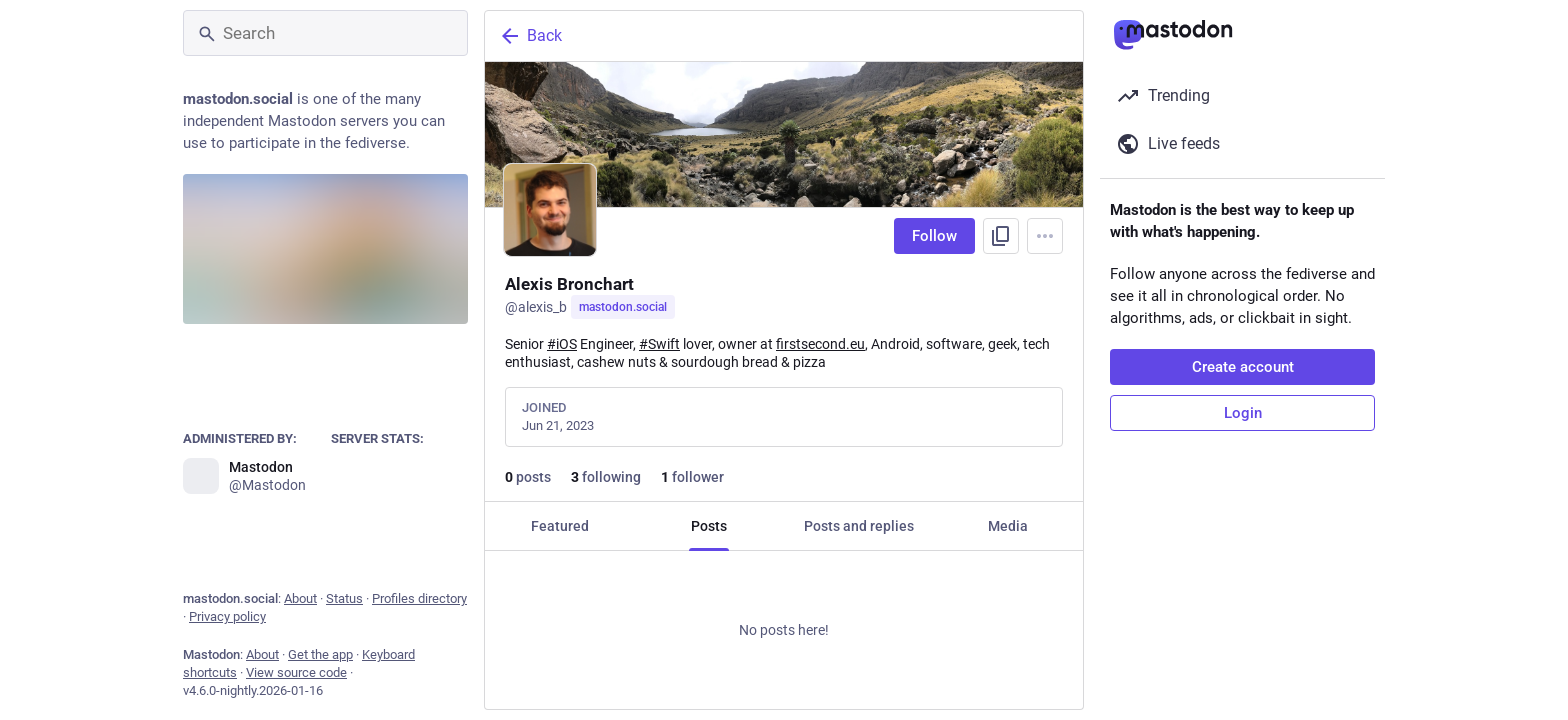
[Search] (325, 33)
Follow (934, 236)
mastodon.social (623, 307)
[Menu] (1045, 236)
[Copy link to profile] (1001, 236)
